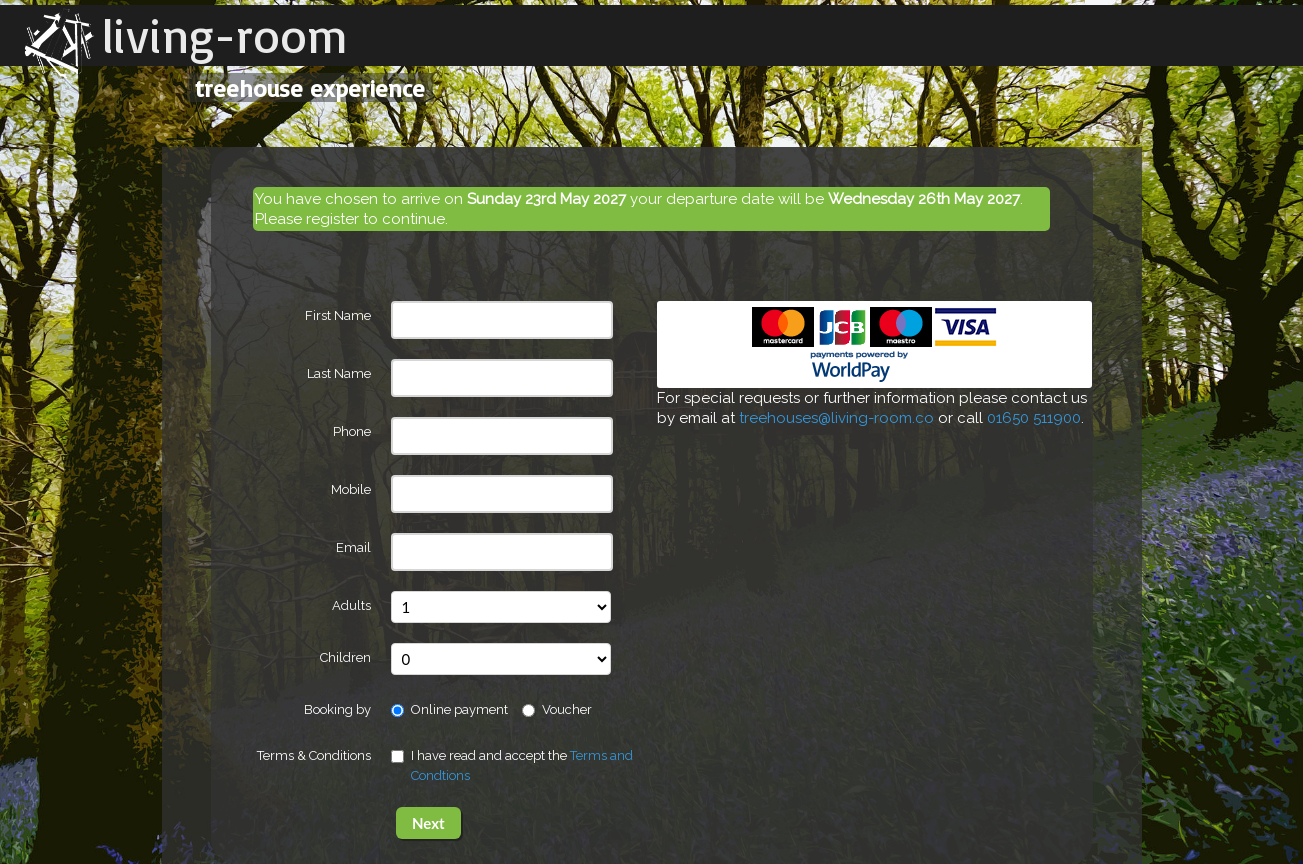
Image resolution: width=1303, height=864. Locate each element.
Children (345, 657)
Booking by (337, 709)
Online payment (449, 709)
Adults (351, 605)
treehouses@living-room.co (836, 418)
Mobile (351, 489)
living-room (225, 35)
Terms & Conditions (314, 755)
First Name (338, 315)
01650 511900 (1034, 418)
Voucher (557, 709)
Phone (352, 431)
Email (353, 547)
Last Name (339, 373)
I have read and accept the (512, 765)
